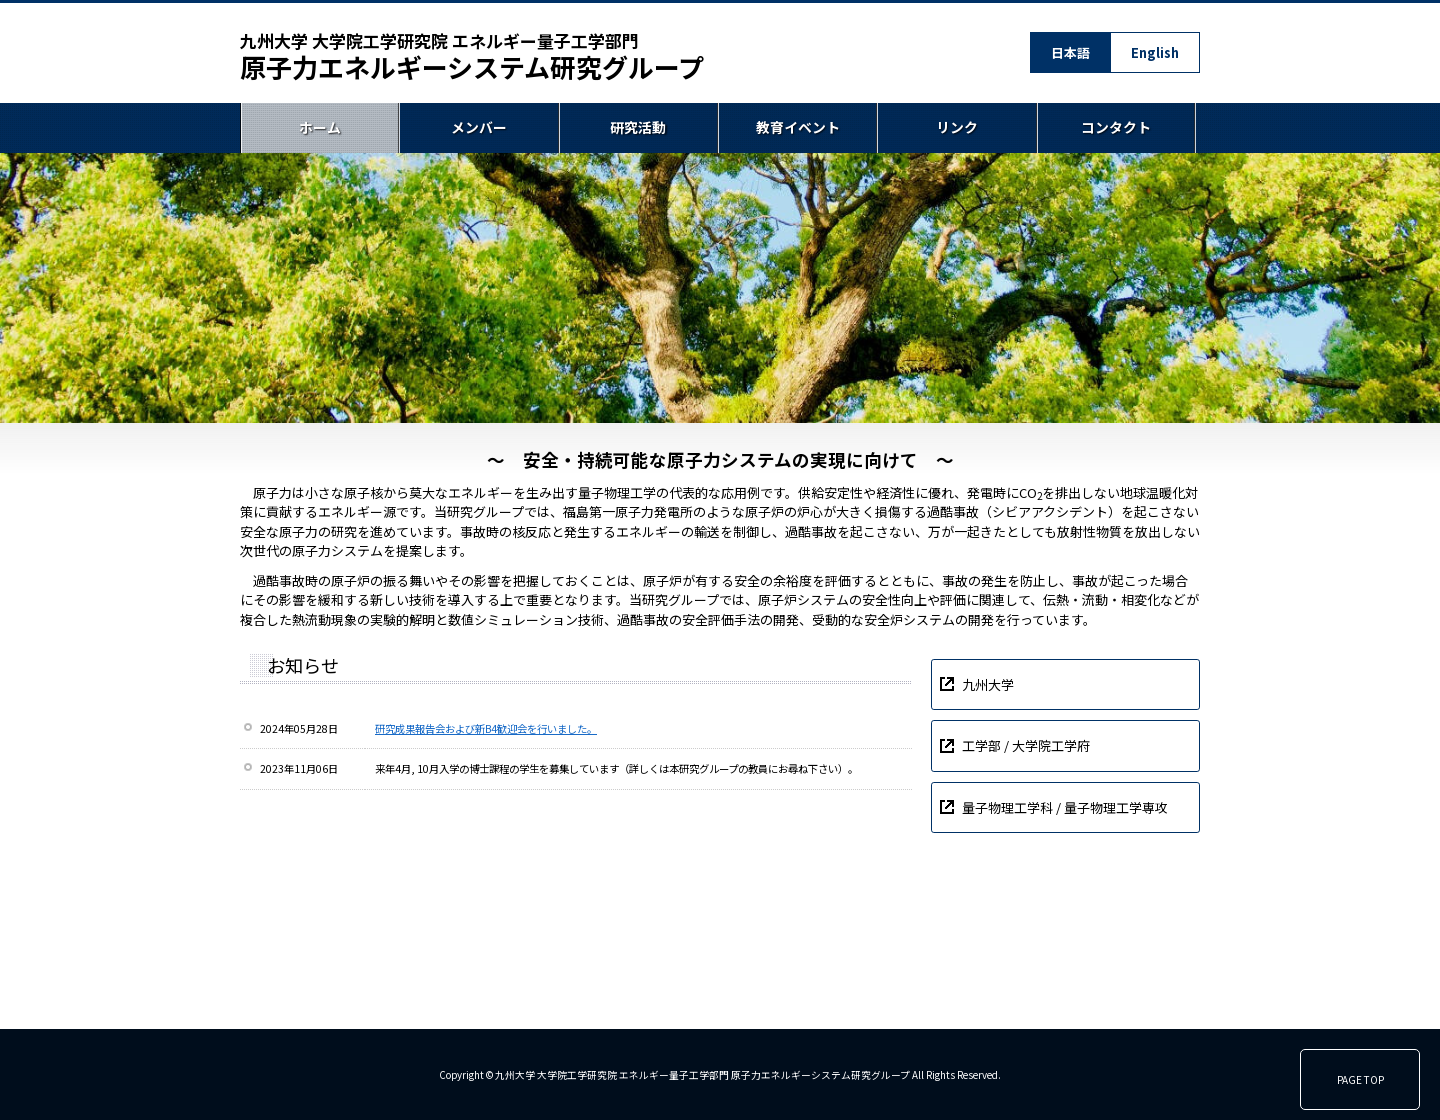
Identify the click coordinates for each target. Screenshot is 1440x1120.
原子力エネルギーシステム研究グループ (472, 56)
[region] (720, 288)
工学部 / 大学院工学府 (1026, 745)
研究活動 (638, 128)
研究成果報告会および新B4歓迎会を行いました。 (486, 728)
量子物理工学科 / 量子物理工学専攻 (1065, 807)
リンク (957, 128)
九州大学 (988, 684)
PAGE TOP (1360, 1079)
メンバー (479, 128)
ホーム (320, 128)
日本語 (1070, 52)
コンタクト (1116, 128)
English (1155, 52)
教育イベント (798, 128)
